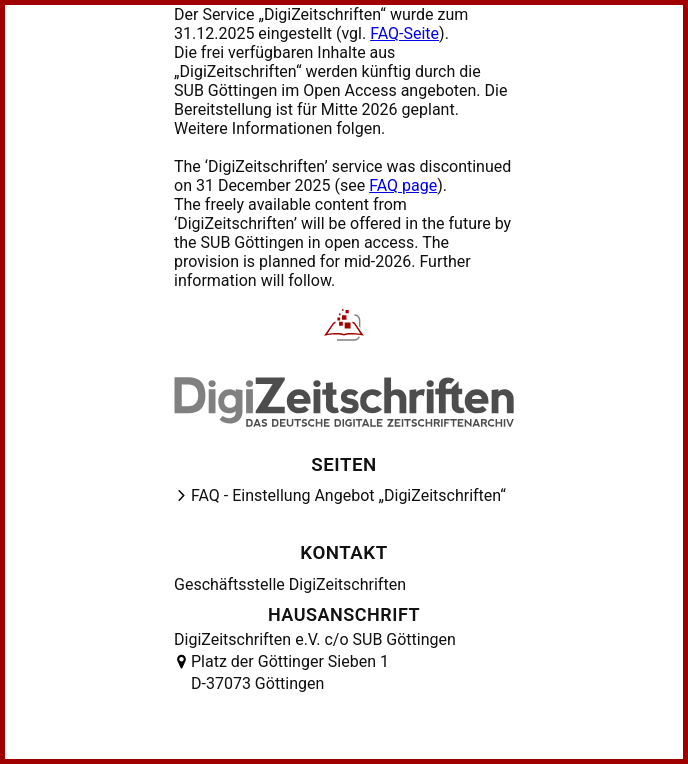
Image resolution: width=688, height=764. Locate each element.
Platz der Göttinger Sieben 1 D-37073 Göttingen (290, 672)
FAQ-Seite (404, 33)
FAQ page (403, 185)
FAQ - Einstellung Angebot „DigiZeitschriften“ (348, 495)
